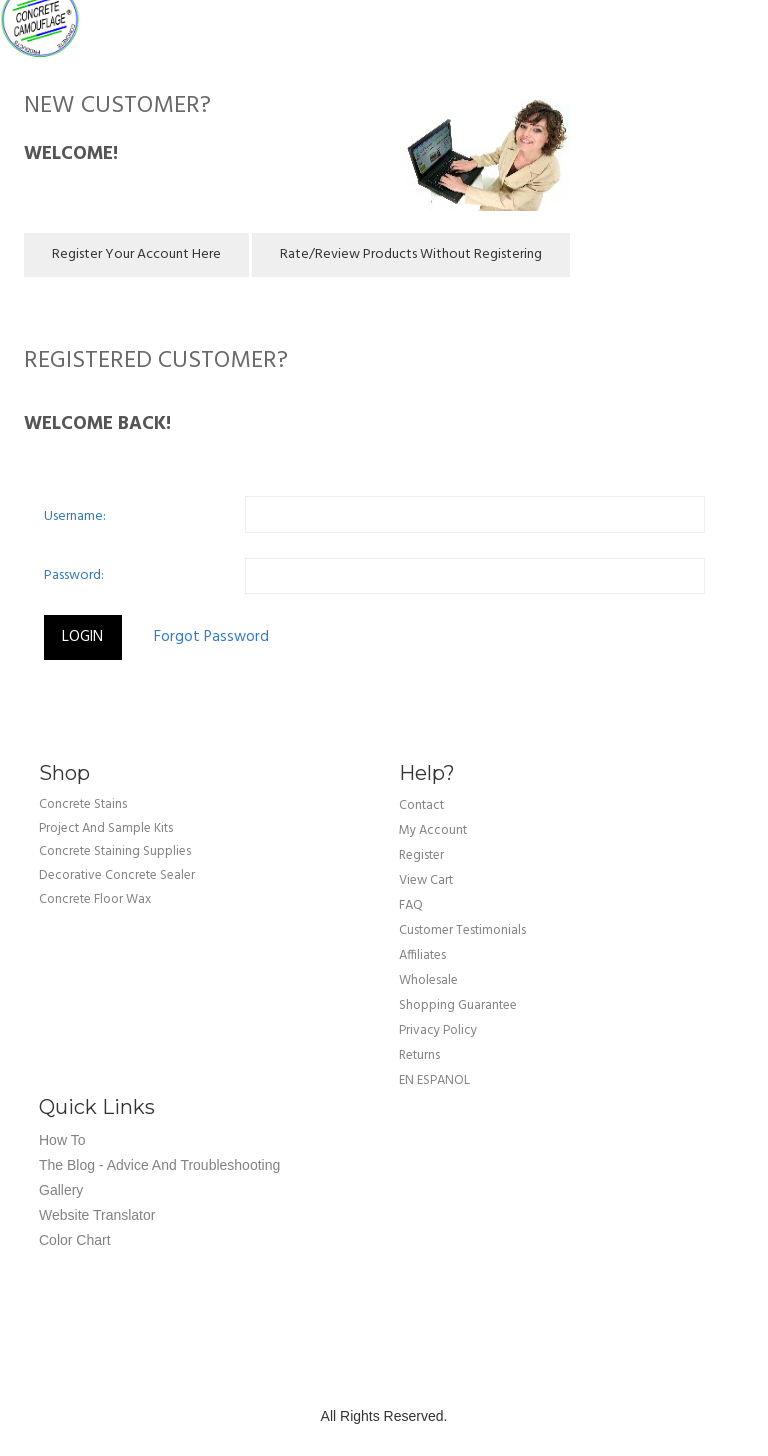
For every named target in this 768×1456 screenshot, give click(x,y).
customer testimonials (462, 930)
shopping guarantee (458, 1005)
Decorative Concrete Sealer (117, 875)
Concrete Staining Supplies (115, 851)
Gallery (61, 1190)
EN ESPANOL (434, 1080)
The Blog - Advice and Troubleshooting (159, 1165)
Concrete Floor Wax (95, 898)
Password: (74, 575)
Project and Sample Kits (106, 828)
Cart (738, 20)
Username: (75, 516)
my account (433, 830)
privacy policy (438, 1030)
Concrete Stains (83, 804)
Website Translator (97, 1215)
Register (421, 855)
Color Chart (75, 1240)
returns (419, 1055)
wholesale (428, 980)
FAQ (411, 905)
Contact (421, 805)
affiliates (422, 955)
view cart (426, 880)
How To (62, 1140)
